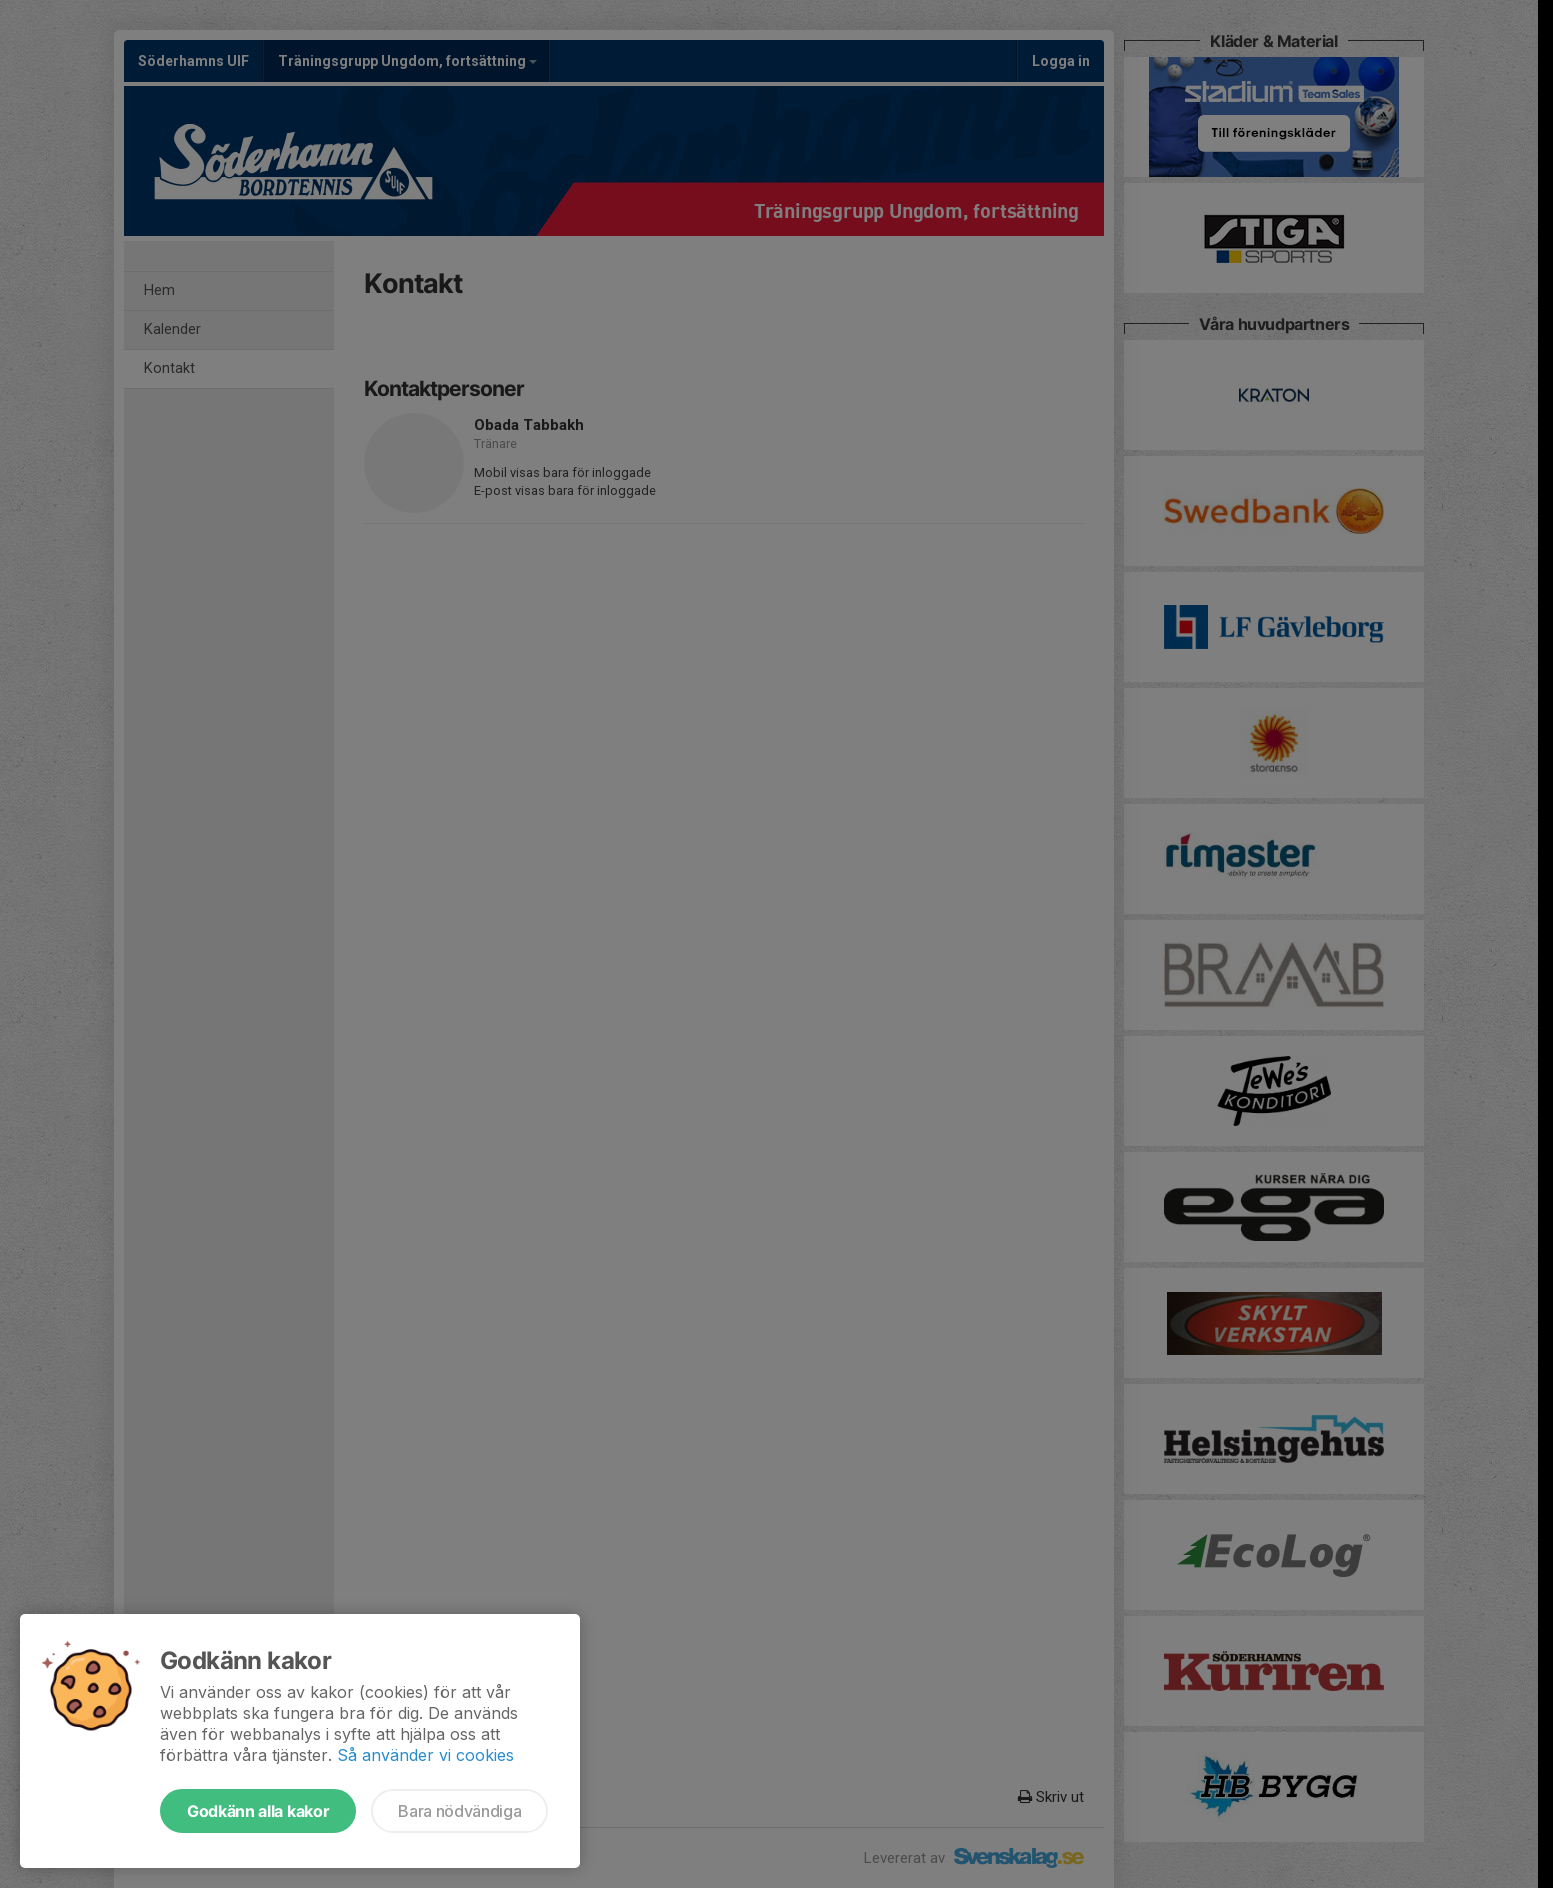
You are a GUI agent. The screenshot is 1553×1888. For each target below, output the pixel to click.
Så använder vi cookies (425, 1755)
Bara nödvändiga (459, 1811)
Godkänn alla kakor (258, 1811)
